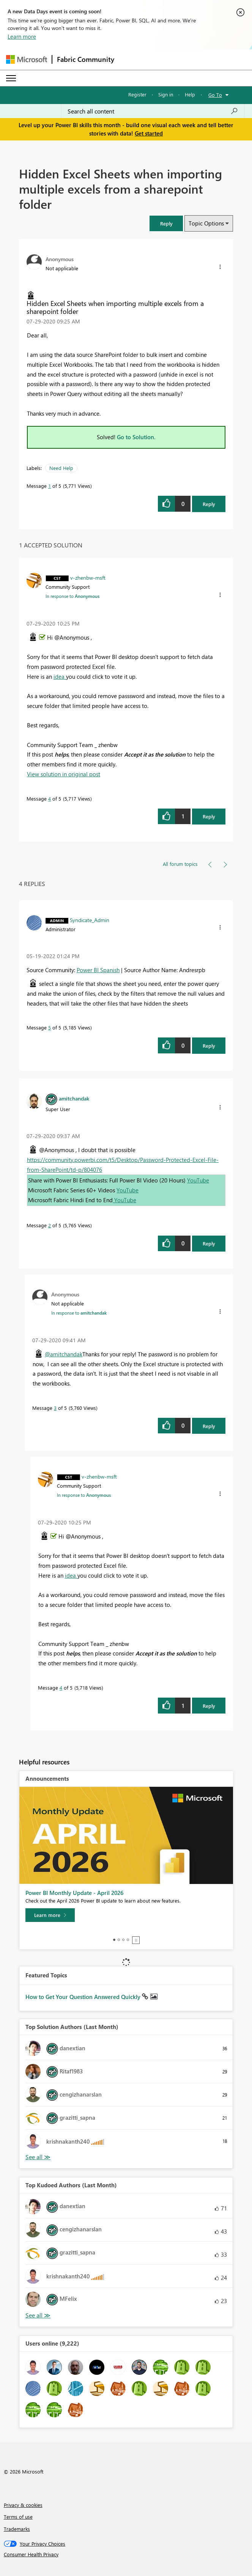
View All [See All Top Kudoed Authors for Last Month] (37, 2315)
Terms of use (18, 2516)
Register (137, 94)
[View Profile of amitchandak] (74, 1098)
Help (190, 94)
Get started (149, 133)
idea (60, 676)
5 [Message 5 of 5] (49, 1027)
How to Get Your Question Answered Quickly (83, 1997)
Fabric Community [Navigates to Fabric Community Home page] (85, 59)
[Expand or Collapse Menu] (11, 78)
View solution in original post (63, 774)
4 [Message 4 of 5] (49, 798)
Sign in (165, 94)
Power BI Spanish (98, 970)
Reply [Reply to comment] (209, 816)
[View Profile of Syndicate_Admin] (89, 920)
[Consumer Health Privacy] (126, 2554)
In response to (72, 596)
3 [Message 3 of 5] (55, 1408)
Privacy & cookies (23, 2505)
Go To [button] (215, 94)
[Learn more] (50, 1915)
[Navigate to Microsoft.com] (26, 59)
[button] (166, 223)
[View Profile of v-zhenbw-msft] (88, 577)
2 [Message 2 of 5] (49, 1225)
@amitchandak (63, 1354)
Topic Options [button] (206, 223)
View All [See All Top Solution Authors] (37, 2157)
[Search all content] (152, 111)
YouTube (198, 1180)
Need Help (61, 467)
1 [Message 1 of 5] (49, 485)
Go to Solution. (136, 437)
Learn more (22, 36)
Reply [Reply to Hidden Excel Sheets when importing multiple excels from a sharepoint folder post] (209, 504)
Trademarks (17, 2529)
